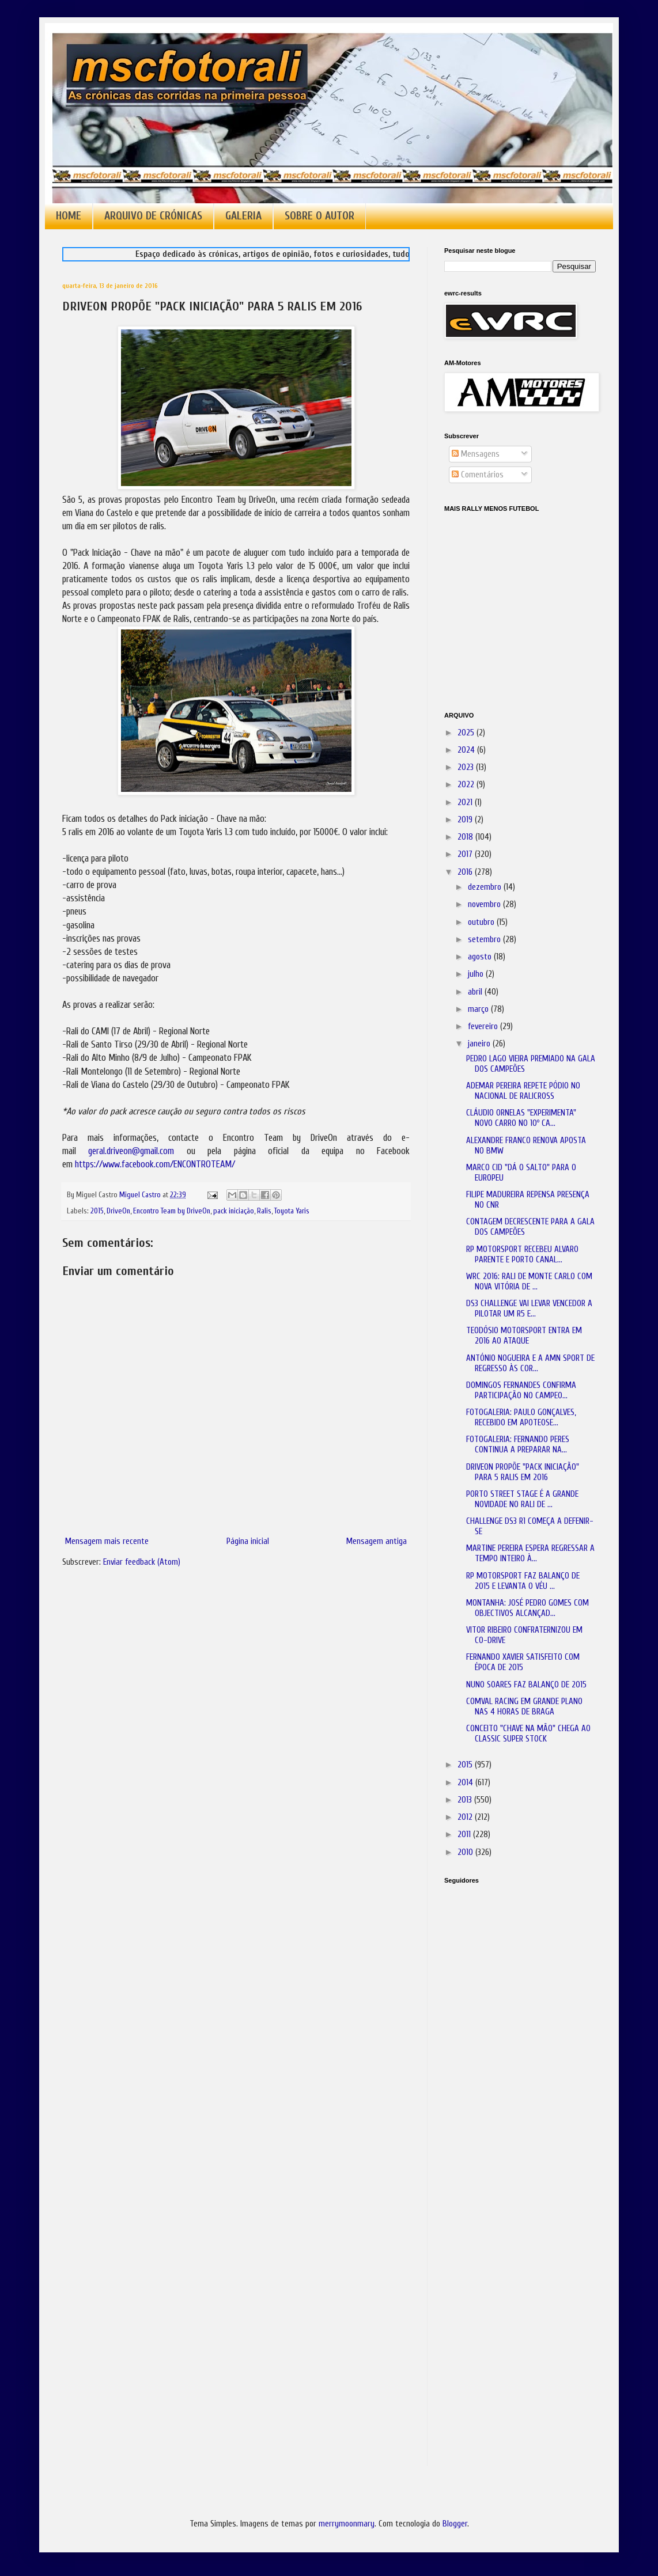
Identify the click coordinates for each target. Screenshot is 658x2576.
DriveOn (118, 1211)
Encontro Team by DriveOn (171, 1211)
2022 (467, 785)
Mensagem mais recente (107, 1541)
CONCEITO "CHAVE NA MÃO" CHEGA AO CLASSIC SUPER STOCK (528, 1734)
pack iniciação (233, 1211)
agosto (481, 957)
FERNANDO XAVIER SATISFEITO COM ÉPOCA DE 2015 (523, 1662)
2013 (465, 1800)
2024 (467, 750)
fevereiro (484, 1026)
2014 (466, 1783)
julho (477, 974)
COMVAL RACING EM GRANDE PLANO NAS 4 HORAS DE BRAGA (524, 1707)
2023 (466, 767)
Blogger (455, 2524)
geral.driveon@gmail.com (131, 1150)
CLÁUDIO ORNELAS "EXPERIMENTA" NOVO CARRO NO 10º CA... (521, 1118)
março (479, 1009)
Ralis (264, 1211)
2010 (466, 1852)
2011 (465, 1834)
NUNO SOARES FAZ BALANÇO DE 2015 (526, 1685)
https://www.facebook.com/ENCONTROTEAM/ (155, 1164)
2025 (467, 733)
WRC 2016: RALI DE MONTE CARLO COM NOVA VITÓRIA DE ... (529, 1282)
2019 (466, 820)
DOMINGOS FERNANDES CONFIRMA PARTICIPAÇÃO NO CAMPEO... (521, 1390)
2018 (466, 837)
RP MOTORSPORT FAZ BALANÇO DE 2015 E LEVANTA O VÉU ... (523, 1581)
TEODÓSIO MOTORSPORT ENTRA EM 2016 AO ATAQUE (524, 1336)
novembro (485, 904)
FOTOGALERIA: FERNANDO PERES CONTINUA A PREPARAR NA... (517, 1445)
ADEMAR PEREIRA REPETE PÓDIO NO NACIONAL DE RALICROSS (523, 1091)
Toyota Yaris (291, 1211)
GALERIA (243, 216)
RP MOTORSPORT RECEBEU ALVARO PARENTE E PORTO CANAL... (522, 1255)
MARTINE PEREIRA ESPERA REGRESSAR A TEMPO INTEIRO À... (530, 1553)
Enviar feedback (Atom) (141, 1562)
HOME (68, 216)
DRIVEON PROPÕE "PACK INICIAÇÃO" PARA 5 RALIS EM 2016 (522, 1472)
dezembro (486, 887)
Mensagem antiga (376, 1541)
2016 (466, 872)
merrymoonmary (347, 2524)
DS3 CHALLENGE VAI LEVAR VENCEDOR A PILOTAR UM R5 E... (529, 1309)
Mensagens (476, 454)
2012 (466, 1817)
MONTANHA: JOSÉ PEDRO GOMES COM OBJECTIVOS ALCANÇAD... (527, 1608)
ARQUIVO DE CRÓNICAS (153, 216)
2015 (97, 1211)
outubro (482, 922)
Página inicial (247, 1541)
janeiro (480, 1044)
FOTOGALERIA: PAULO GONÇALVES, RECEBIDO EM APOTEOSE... (521, 1417)
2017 (466, 854)
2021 (466, 802)
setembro (485, 939)
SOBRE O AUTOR (319, 216)
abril (476, 992)
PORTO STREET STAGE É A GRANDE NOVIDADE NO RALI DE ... (522, 1499)
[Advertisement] (501, 2054)
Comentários (478, 475)
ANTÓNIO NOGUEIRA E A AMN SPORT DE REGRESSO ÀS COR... (530, 1363)
